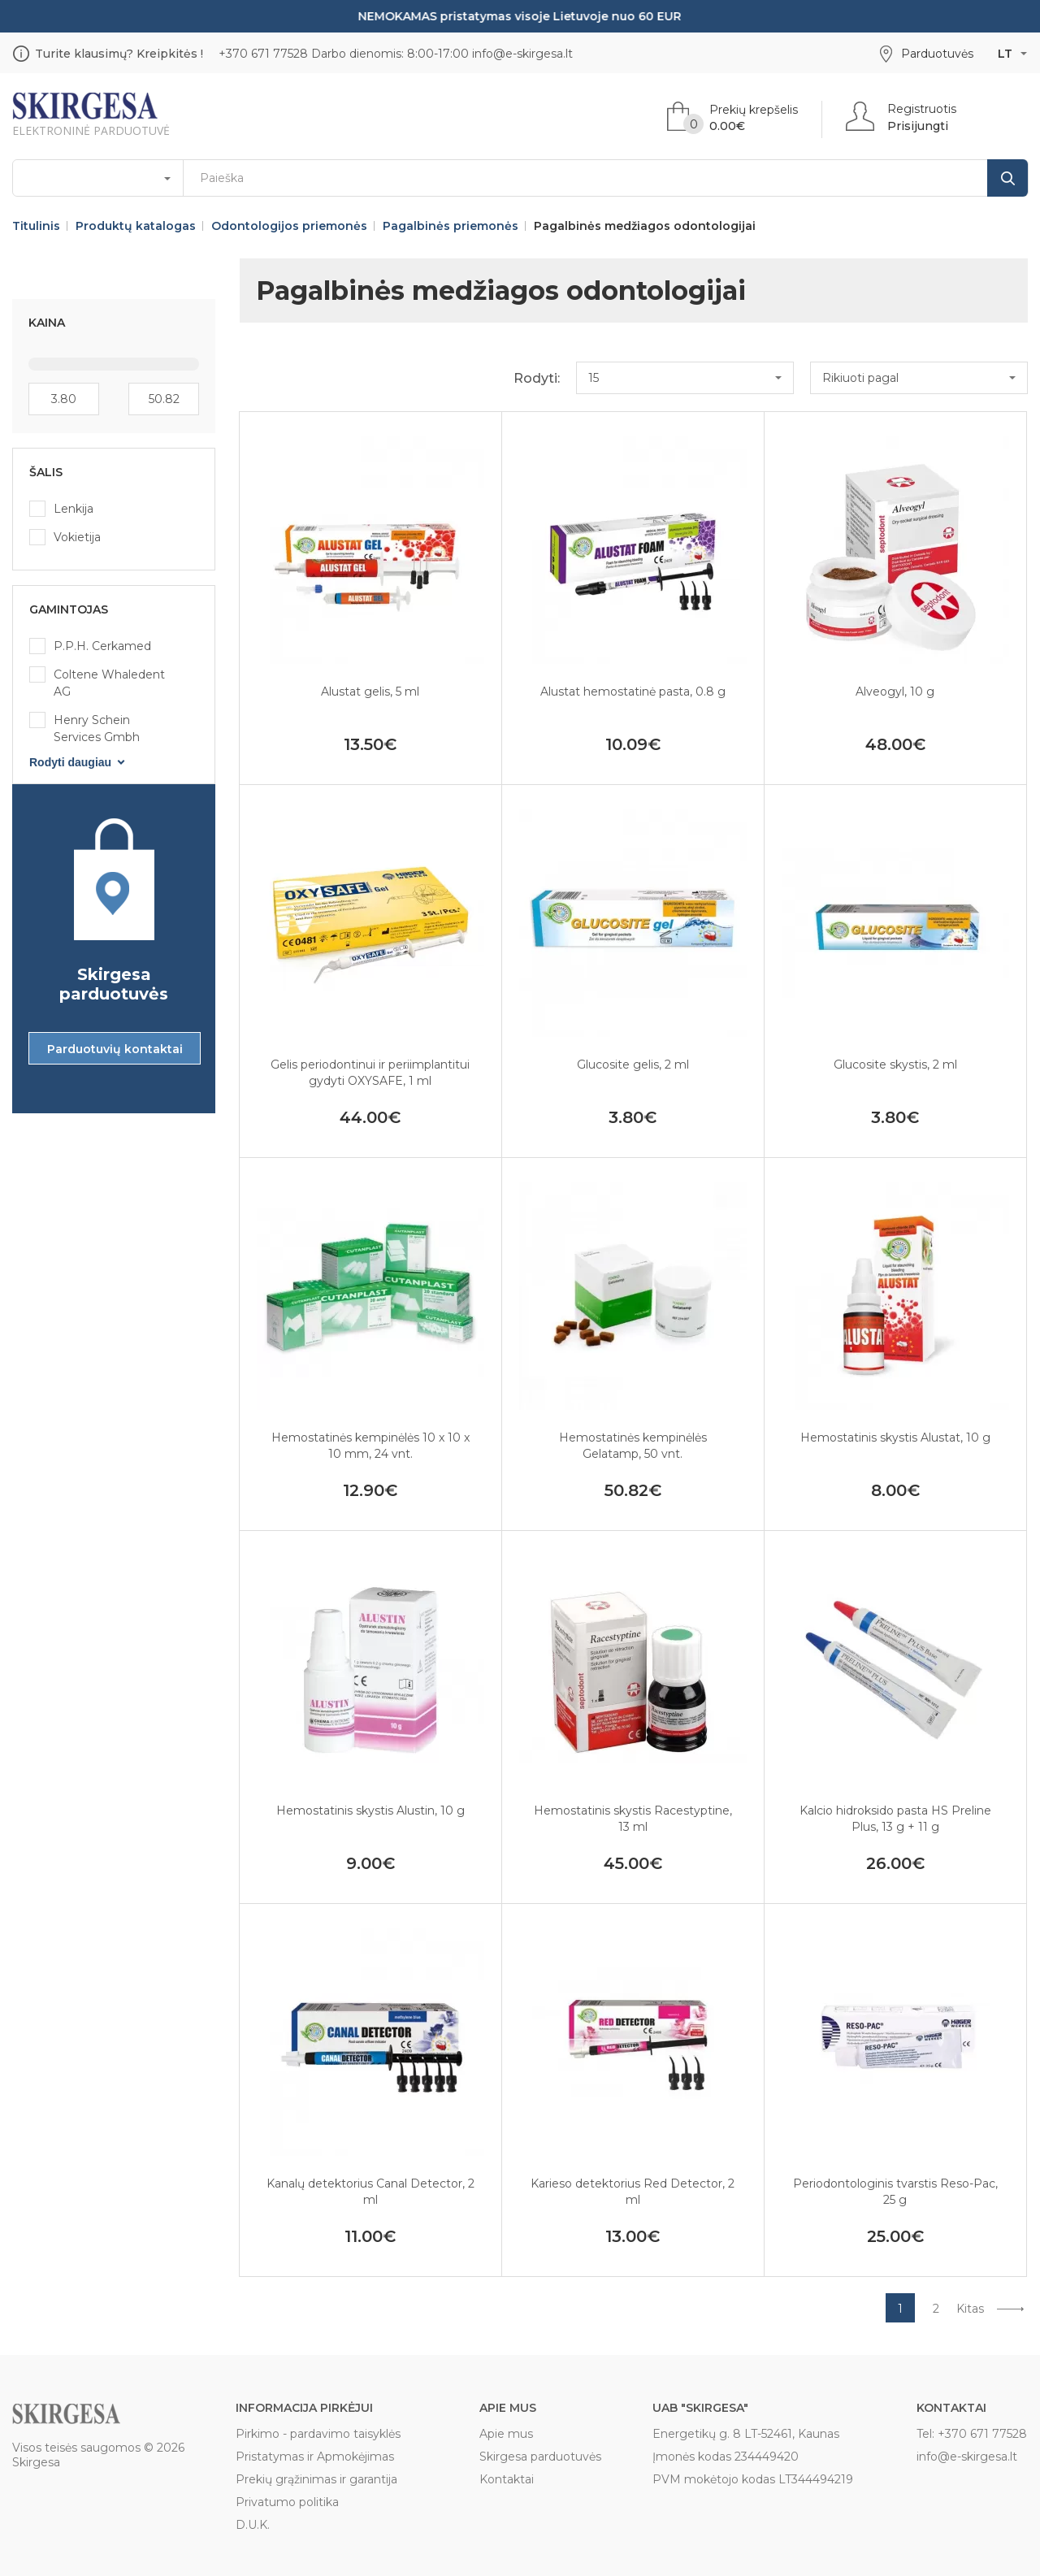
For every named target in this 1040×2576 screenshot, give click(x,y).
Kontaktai (506, 2479)
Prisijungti (917, 126)
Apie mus (506, 2433)
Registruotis (921, 109)
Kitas (970, 2308)
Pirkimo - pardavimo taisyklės (318, 2433)
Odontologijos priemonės (289, 226)
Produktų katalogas (136, 226)
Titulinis (36, 226)
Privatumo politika (287, 2502)
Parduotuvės (937, 53)
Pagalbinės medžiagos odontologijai (645, 226)
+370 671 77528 (263, 53)
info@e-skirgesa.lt (522, 53)
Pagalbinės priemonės (450, 226)
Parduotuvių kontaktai (115, 1049)
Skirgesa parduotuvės (540, 2456)
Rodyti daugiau (70, 762)
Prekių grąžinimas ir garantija (316, 2479)
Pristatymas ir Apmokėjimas (315, 2456)
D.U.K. (253, 2524)
